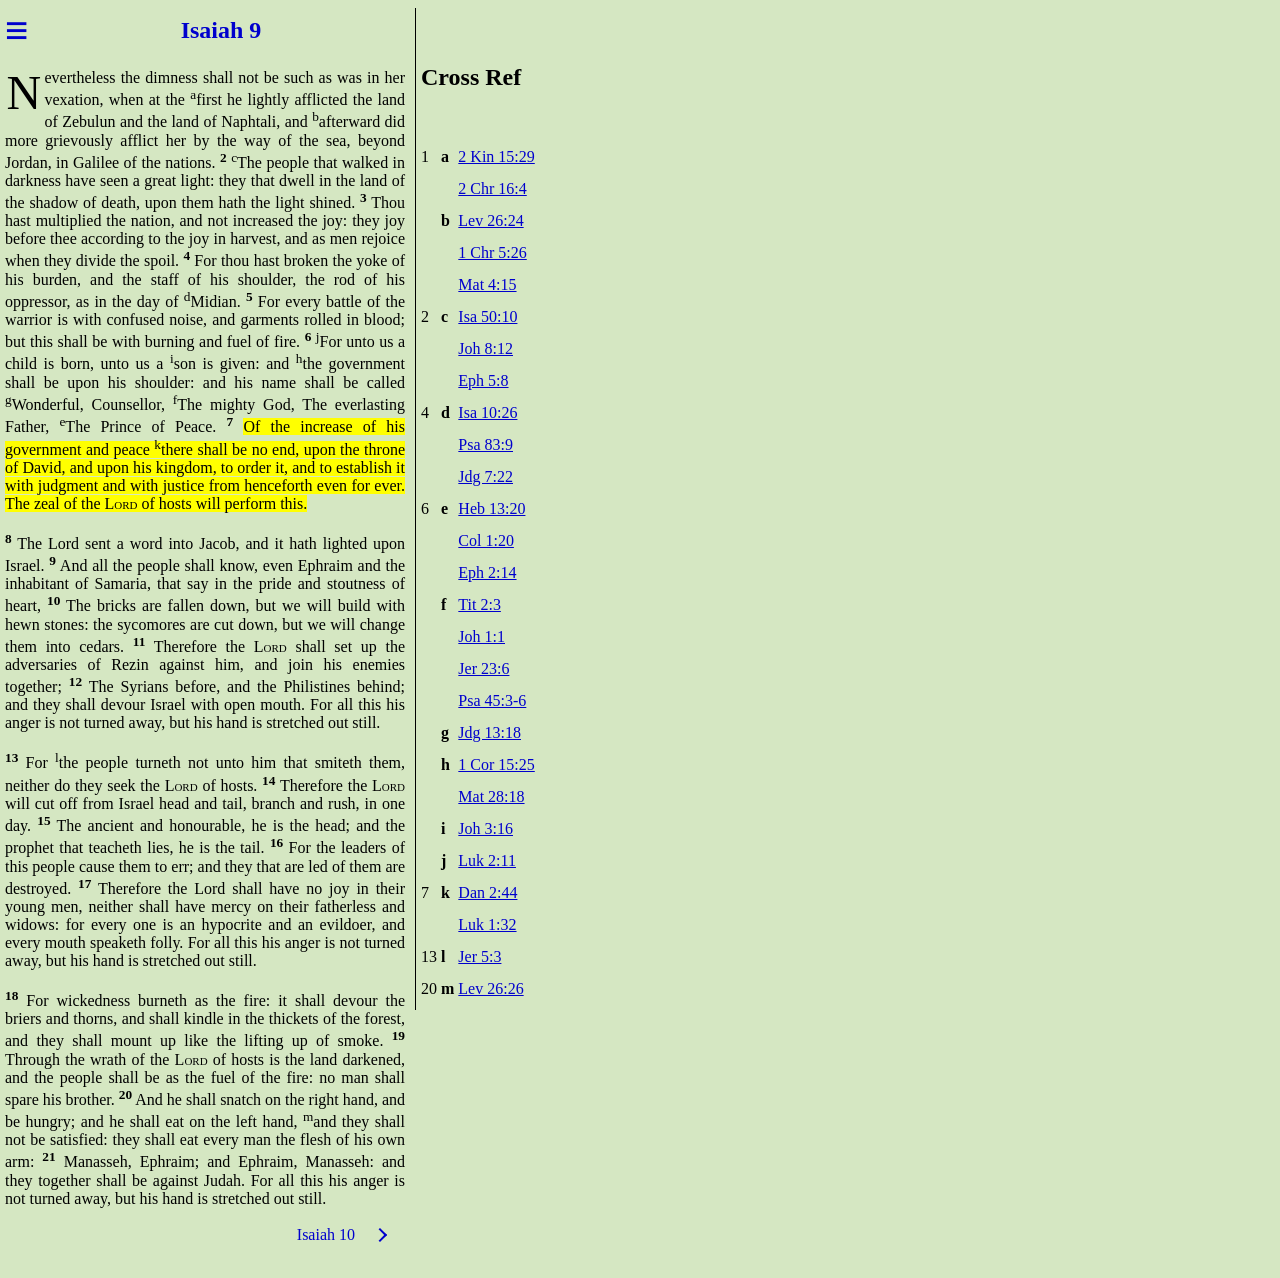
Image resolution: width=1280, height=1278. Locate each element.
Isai (193, 30)
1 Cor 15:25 (496, 764)
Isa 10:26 (487, 412)
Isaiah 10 (326, 1234)
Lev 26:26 (490, 988)
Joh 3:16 (485, 828)
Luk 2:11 (487, 860)
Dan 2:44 (487, 892)
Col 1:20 (486, 540)
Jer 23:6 (483, 668)
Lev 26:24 (490, 220)
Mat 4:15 (487, 284)
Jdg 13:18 (489, 732)
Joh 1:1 (481, 636)
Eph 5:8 (483, 380)
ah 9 (245, 30)
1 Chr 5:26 (492, 252)
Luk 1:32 (487, 924)
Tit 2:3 (479, 604)
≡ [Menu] (16, 30)
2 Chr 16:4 (492, 188)
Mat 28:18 (491, 796)
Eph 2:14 (487, 572)
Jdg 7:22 (485, 476)
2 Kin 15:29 (496, 156)
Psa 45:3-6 (492, 700)
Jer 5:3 (479, 956)
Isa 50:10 (487, 316)
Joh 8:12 (485, 348)
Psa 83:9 (485, 444)
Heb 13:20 (491, 508)
